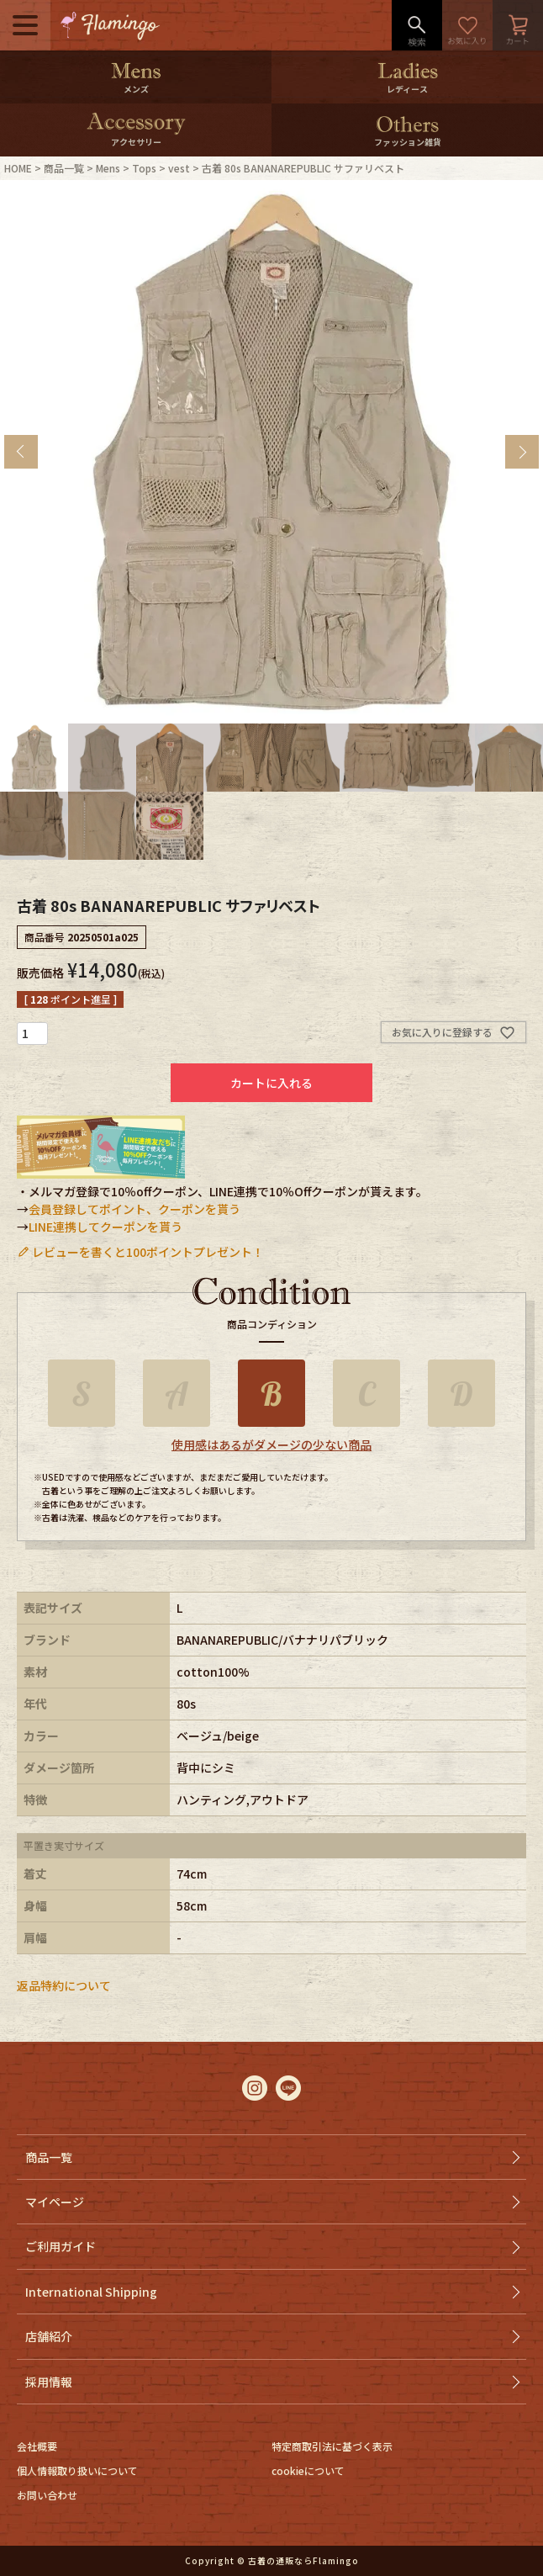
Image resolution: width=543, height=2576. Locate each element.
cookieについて (308, 2470)
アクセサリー (136, 141)
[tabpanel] (271, 452)
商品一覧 (64, 168)
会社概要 (37, 2446)
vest (179, 168)
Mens (108, 168)
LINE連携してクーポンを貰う (105, 1226)
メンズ (136, 88)
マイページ (54, 2201)
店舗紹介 (48, 2336)
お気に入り (467, 25)
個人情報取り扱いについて (77, 2470)
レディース (407, 88)
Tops (144, 168)
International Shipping (91, 2291)
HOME (18, 168)
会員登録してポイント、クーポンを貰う (134, 1209)
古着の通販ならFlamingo (303, 2560)
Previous (21, 452)
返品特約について (64, 1985)
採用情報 (48, 2381)
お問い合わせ (47, 2495)
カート (518, 25)
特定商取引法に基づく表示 (332, 2446)
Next (522, 452)
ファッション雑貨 (407, 141)
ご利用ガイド (60, 2246)
